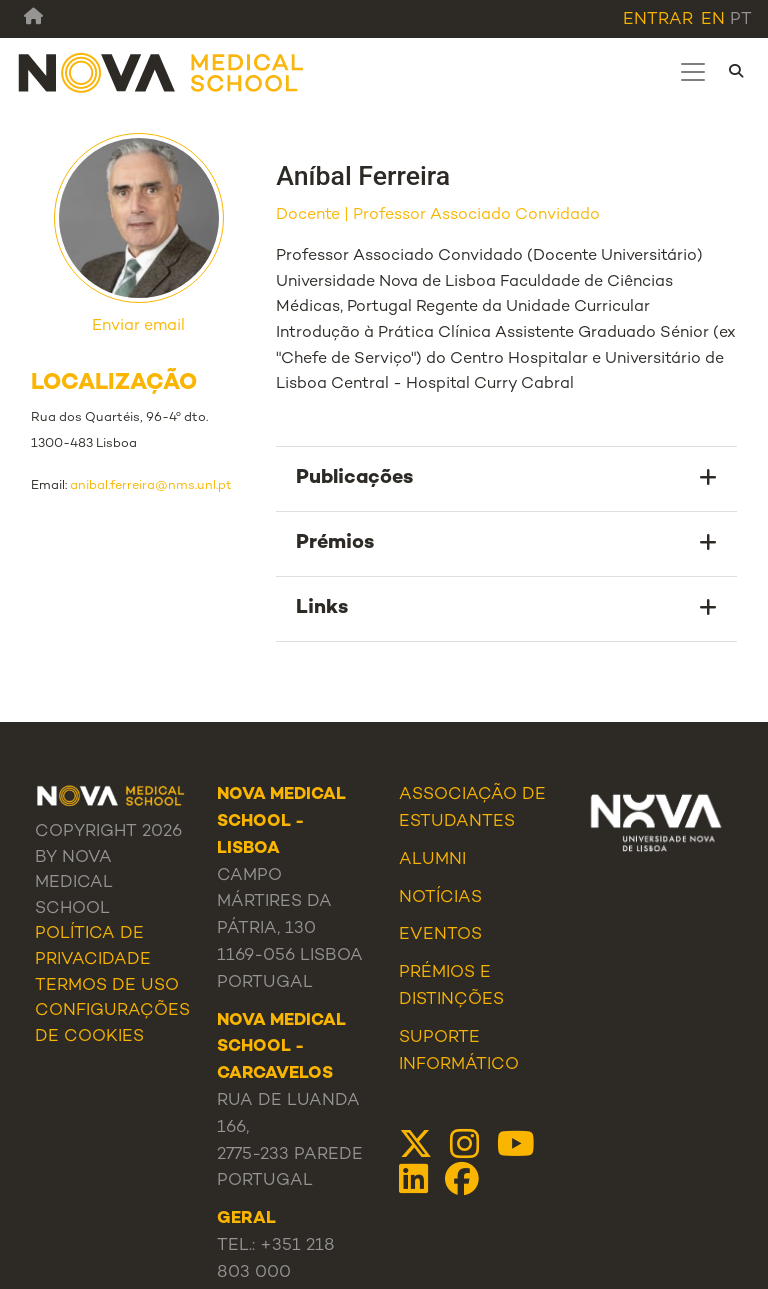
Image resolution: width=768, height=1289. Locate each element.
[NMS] (162, 71)
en (713, 20)
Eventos (440, 935)
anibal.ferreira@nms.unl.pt (151, 486)
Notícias (440, 898)
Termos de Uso (107, 986)
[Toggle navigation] (693, 72)
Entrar (658, 20)
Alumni (432, 860)
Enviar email (138, 326)
